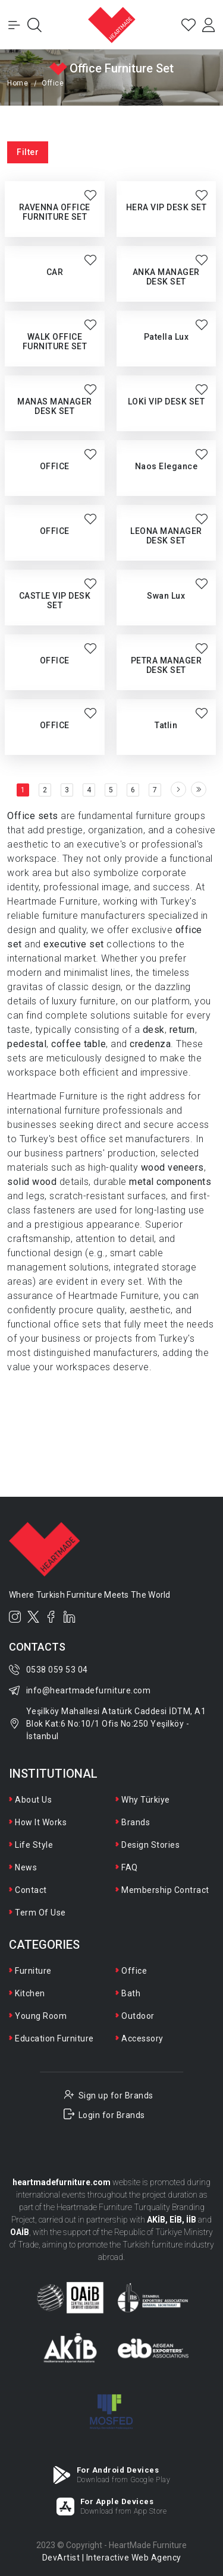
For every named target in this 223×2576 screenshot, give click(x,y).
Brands (135, 1822)
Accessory (142, 2038)
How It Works (41, 1822)
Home (17, 83)
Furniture (33, 1971)
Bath (130, 1993)
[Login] (209, 25)
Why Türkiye (145, 1799)
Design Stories (150, 1845)
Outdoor (138, 2016)
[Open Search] (34, 25)
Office (134, 1971)
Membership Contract (165, 1890)
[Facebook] (51, 1617)
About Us (33, 1799)
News (26, 1867)
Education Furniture (54, 2038)
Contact (31, 1890)
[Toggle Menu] (14, 25)
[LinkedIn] (70, 1617)
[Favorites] (188, 25)
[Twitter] (33, 1617)
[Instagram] (15, 1617)
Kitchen (30, 1993)
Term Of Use (40, 1912)
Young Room (41, 2016)
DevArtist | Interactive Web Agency (111, 2557)
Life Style (34, 1845)
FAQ (129, 1867)
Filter (28, 152)
